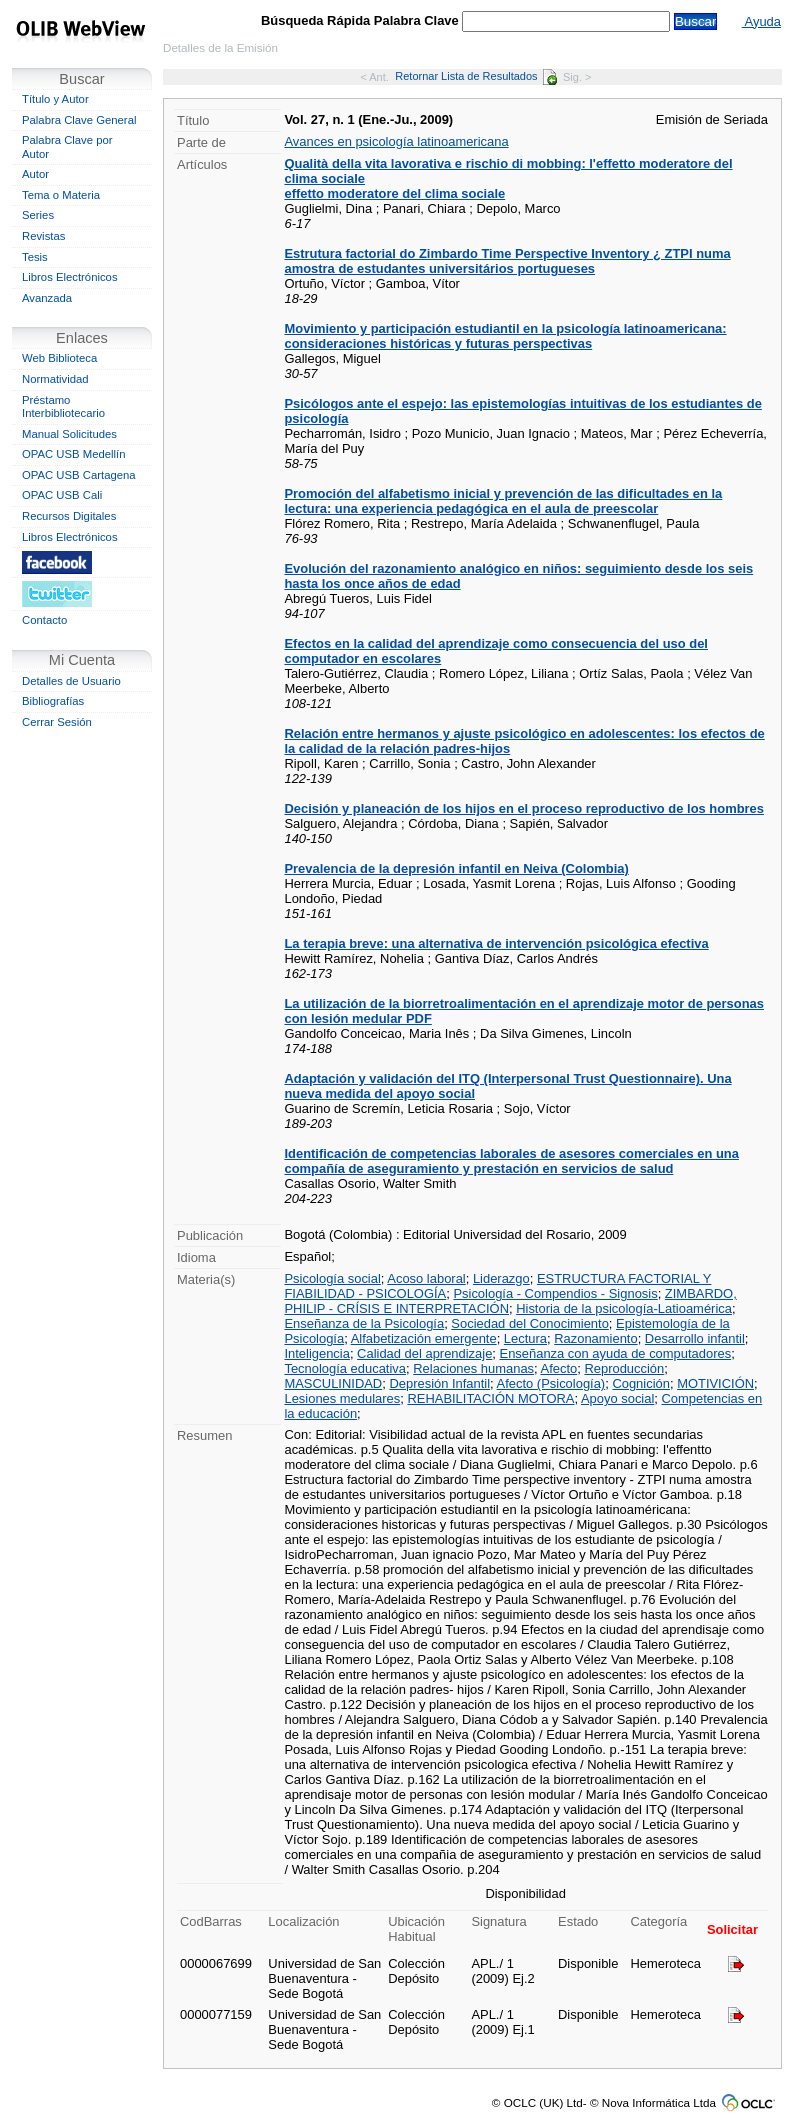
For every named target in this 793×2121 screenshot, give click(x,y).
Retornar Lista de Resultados (475, 76)
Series (38, 215)
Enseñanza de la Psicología (364, 1323)
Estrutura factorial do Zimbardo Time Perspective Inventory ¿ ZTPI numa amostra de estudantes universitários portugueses (507, 261)
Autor (35, 174)
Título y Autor (55, 99)
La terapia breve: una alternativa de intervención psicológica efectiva (496, 943)
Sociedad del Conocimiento (530, 1323)
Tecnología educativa (345, 1368)
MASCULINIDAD (333, 1383)
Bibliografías (53, 701)
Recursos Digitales (69, 516)
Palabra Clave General (79, 120)
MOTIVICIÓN (715, 1383)
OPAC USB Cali (62, 495)
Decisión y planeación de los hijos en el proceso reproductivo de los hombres (524, 808)
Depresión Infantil (439, 1383)
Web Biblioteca (59, 358)
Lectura (525, 1338)
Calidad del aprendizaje (424, 1353)
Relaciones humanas (473, 1368)
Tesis (35, 257)
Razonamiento (595, 1338)
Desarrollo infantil (695, 1338)
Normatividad (55, 379)
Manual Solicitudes (69, 434)
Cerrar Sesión (57, 722)
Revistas (43, 236)
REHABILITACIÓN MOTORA (490, 1398)
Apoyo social (617, 1398)
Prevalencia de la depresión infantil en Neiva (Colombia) (456, 868)
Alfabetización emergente (424, 1338)
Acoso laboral (426, 1278)
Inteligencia (316, 1353)
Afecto (559, 1368)
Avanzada (47, 298)
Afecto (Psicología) (551, 1383)
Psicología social (332, 1278)
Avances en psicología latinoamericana (396, 141)
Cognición (641, 1383)
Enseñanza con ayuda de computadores (616, 1353)
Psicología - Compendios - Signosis (555, 1293)
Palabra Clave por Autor (67, 147)
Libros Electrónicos (70, 277)
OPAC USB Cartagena (79, 475)
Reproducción (624, 1368)
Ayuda (761, 21)
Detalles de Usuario (71, 681)
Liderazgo (501, 1278)
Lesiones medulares (342, 1398)
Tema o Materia (61, 195)
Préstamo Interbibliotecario (63, 407)
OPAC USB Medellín (74, 454)
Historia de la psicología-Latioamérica (624, 1308)
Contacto (44, 620)
